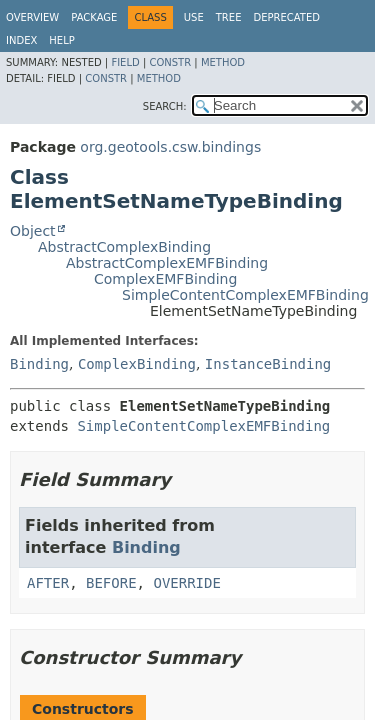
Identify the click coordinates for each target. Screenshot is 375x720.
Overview (32, 17)
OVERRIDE (186, 583)
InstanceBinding (268, 364)
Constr (170, 62)
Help (61, 40)
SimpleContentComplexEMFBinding (245, 295)
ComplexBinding (137, 364)
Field (125, 62)
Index (21, 40)
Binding (39, 364)
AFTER (48, 583)
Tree (229, 17)
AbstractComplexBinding (124, 247)
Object (33, 231)
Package (94, 17)
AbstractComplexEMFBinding (167, 263)
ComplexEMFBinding (165, 279)
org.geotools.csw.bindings (170, 147)
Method (223, 62)
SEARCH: (165, 106)
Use (194, 17)
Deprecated (286, 17)
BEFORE (111, 583)
